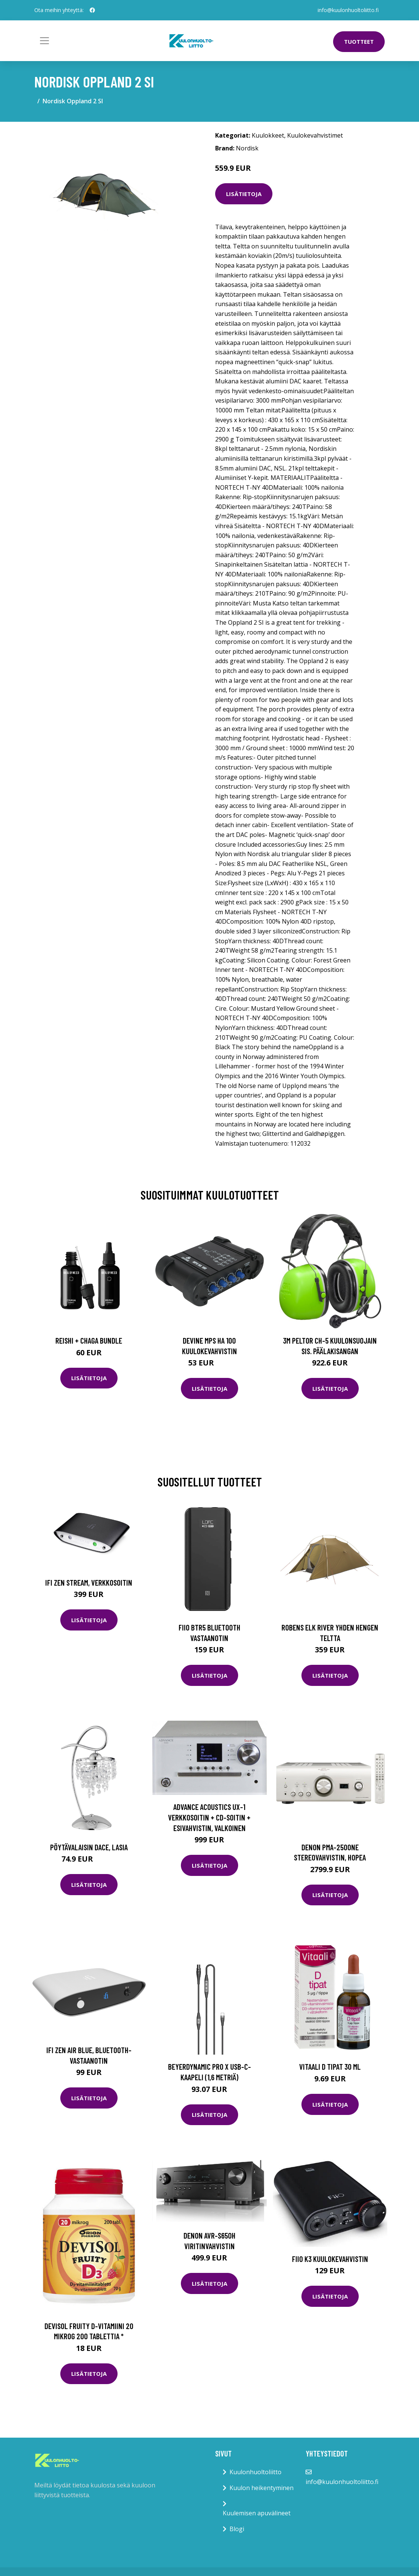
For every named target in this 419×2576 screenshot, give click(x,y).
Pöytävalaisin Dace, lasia (89, 1847)
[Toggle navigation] (44, 41)
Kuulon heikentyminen (261, 2488)
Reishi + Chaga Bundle (88, 1340)
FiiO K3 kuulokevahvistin (330, 2258)
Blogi (236, 2529)
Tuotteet (359, 41)
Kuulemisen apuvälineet (257, 2513)
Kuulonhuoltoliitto (255, 2472)
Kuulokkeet (268, 135)
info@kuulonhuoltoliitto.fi (348, 10)
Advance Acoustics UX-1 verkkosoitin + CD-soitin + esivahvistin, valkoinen (209, 1817)
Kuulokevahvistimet (315, 135)
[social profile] (92, 10)
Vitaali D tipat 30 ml (330, 2066)
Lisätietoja (243, 194)
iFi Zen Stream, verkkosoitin (88, 1582)
